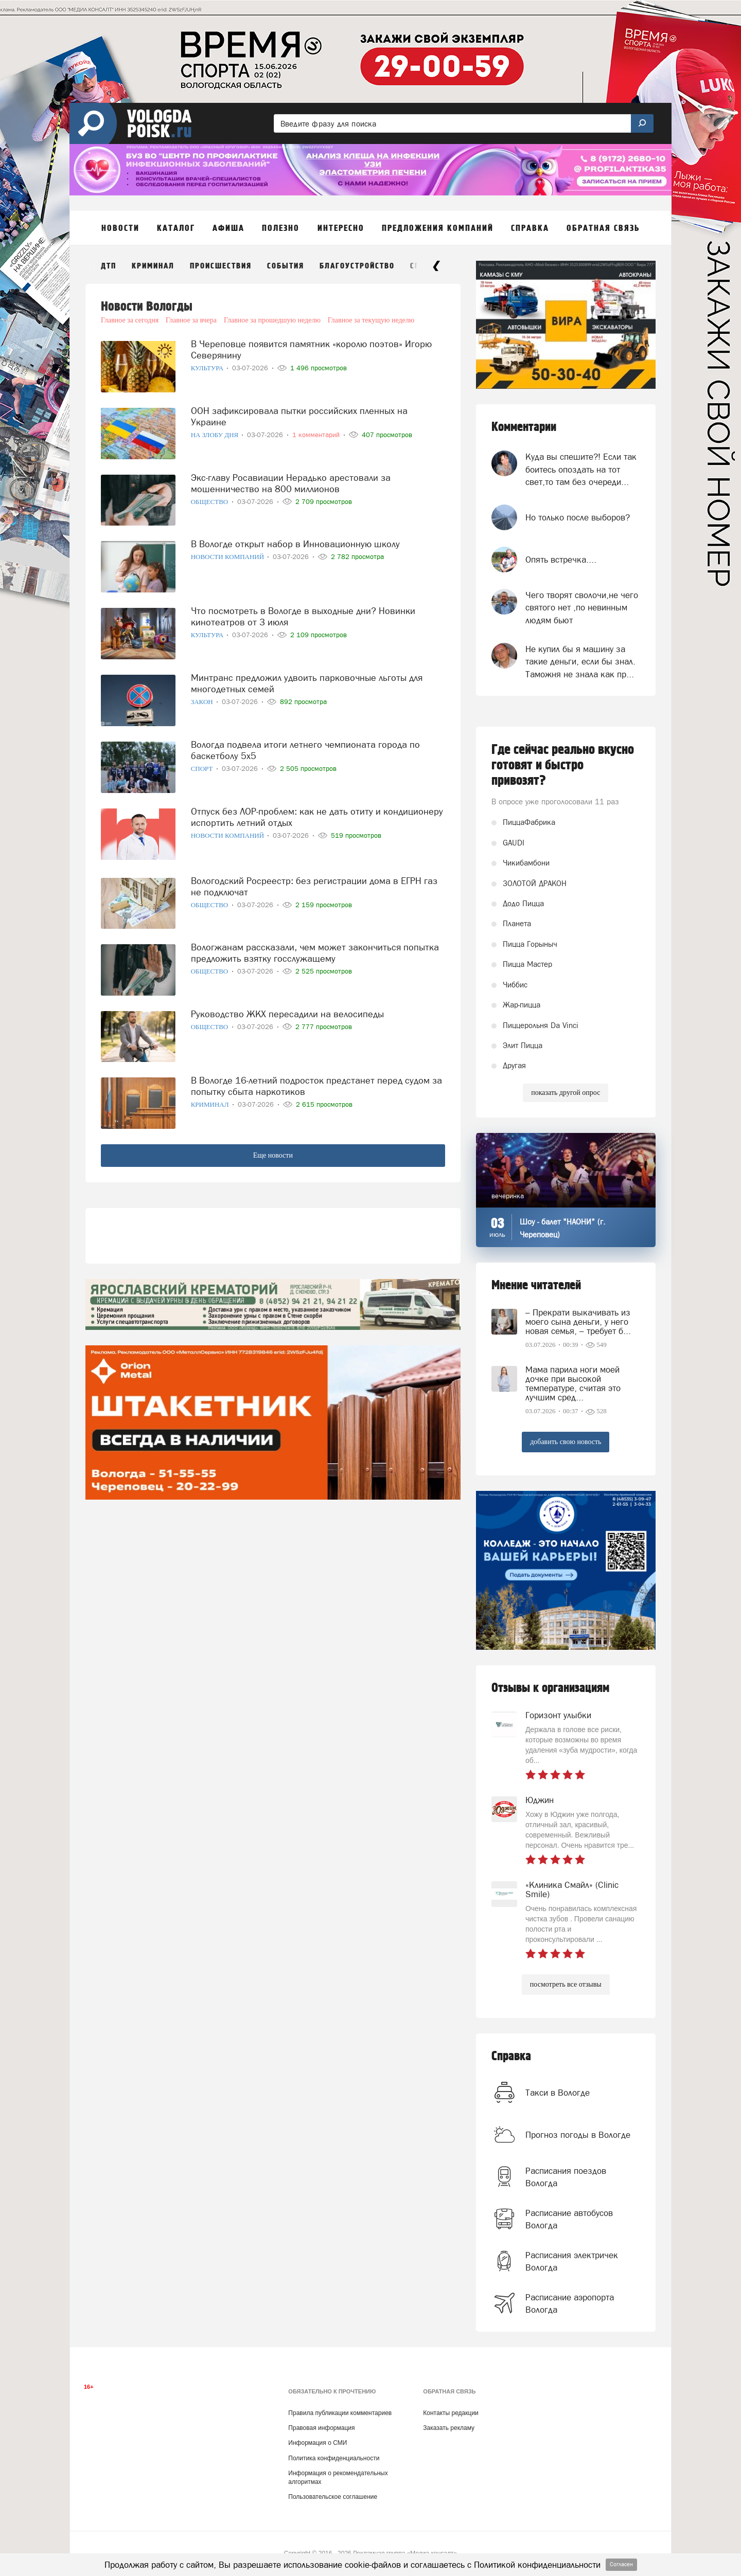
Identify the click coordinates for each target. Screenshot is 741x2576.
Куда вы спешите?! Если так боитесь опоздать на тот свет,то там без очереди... (581, 469)
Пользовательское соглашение (332, 2496)
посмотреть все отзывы (566, 1984)
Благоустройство (357, 266)
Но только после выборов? (577, 517)
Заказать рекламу (448, 2427)
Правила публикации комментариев (340, 2413)
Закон (203, 702)
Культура (208, 368)
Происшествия (221, 266)
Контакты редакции (450, 2413)
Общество (210, 502)
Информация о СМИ (317, 2442)
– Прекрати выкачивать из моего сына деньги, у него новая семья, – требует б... (578, 1322)
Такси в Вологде (557, 2092)
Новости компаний (228, 557)
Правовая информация (321, 2427)
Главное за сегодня (129, 320)
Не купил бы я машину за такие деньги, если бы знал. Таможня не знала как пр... (580, 661)
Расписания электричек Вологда (571, 2261)
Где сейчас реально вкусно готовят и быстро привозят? (562, 765)
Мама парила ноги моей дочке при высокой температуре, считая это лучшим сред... (573, 1383)
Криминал (153, 266)
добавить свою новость (565, 1442)
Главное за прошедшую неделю (272, 320)
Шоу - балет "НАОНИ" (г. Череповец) (563, 1228)
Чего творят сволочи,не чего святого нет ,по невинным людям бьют (581, 607)
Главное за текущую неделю (371, 320)
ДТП (108, 266)
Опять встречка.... (560, 559)
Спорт (203, 768)
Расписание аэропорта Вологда (569, 2303)
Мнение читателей (536, 1285)
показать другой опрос (565, 1092)
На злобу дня (215, 435)
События (285, 266)
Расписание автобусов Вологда (569, 2219)
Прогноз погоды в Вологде (577, 2135)
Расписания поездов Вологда (565, 2177)
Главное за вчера (191, 320)
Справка (511, 2056)
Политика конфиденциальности (333, 2458)
